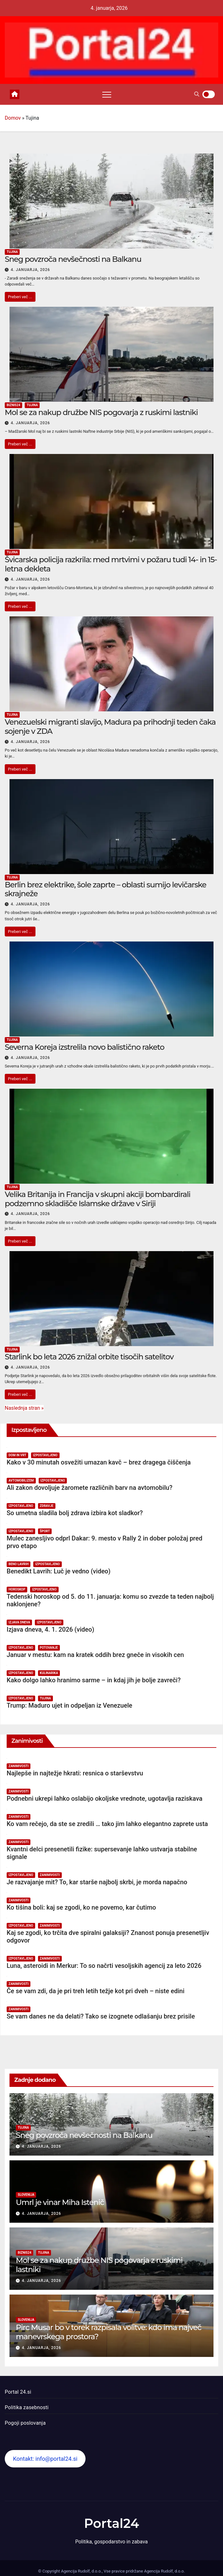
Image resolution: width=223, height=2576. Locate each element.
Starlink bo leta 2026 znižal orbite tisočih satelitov (89, 1356)
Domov (13, 118)
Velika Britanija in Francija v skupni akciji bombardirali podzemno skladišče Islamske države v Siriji (97, 1199)
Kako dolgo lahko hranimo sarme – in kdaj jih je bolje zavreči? (94, 1680)
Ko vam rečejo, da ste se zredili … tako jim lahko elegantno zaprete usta (107, 1824)
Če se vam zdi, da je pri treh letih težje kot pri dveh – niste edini (95, 1991)
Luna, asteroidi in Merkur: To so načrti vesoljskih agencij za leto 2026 (104, 1965)
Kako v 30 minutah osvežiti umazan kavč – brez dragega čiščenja (99, 1462)
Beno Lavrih (19, 1564)
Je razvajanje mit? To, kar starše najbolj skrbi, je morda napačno (97, 1882)
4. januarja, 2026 (30, 270)
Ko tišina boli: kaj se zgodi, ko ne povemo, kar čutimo (81, 1907)
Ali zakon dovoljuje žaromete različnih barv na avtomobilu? (89, 1487)
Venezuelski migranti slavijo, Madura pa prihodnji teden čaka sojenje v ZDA (110, 726)
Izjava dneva (19, 1622)
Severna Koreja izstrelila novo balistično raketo (84, 1047)
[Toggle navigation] (106, 94)
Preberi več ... (20, 296)
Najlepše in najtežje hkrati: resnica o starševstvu (75, 1773)
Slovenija (26, 2194)
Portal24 (111, 2523)
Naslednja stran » (24, 1408)
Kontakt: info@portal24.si (45, 2458)
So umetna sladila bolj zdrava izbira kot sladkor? (75, 1513)
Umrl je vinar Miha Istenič (60, 2202)
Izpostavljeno (45, 1455)
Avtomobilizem (21, 1480)
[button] (196, 94)
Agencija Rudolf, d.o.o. (164, 2571)
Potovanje (49, 1647)
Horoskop (17, 1589)
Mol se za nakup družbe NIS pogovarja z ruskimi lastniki (101, 412)
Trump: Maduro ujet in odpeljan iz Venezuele (69, 1705)
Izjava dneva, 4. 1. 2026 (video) (50, 1629)
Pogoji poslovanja (25, 2423)
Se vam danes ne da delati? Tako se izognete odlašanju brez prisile (101, 2016)
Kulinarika (49, 1673)
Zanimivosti (19, 1766)
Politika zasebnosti (26, 2407)
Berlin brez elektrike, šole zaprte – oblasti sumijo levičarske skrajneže (105, 889)
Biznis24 (13, 405)
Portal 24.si (18, 2392)
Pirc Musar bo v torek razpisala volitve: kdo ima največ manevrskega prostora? (108, 2332)
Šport (45, 1531)
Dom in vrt (17, 1455)
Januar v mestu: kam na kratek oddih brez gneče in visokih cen (95, 1655)
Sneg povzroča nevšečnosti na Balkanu (73, 259)
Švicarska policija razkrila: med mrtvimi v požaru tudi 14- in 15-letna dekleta (111, 564)
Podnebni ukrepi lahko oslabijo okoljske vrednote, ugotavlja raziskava (104, 1798)
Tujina (12, 252)
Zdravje (47, 1506)
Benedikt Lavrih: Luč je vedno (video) (59, 1571)
